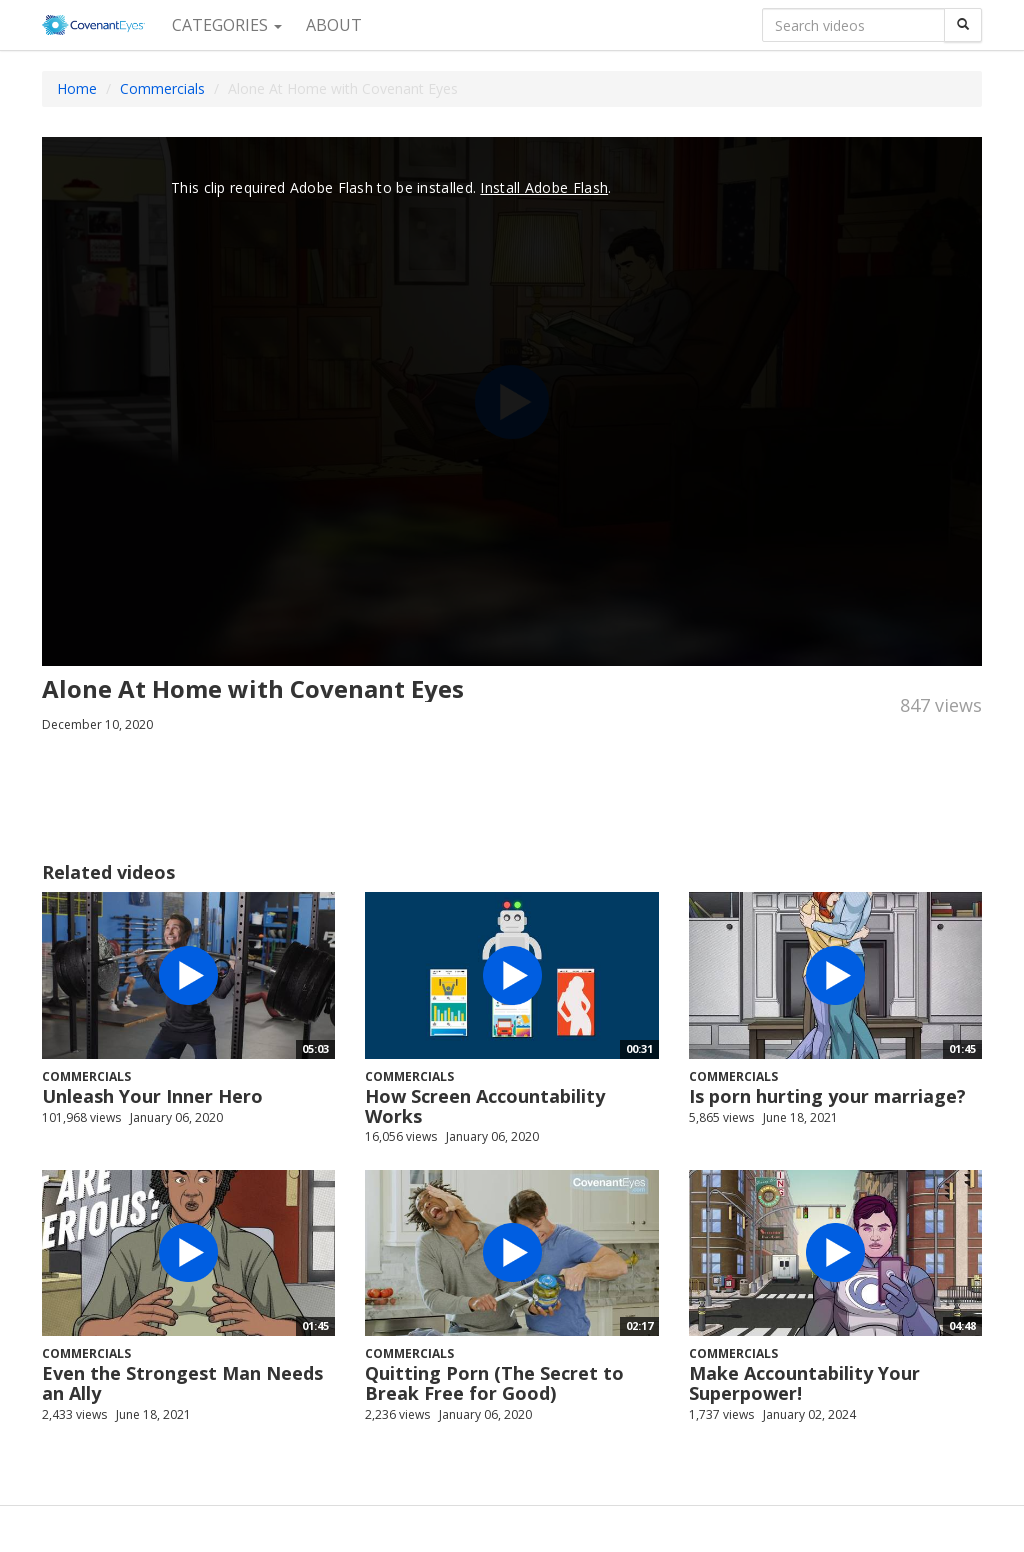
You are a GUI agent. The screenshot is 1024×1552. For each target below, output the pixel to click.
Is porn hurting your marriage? (827, 1096)
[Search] (963, 25)
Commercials (162, 88)
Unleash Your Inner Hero (152, 1096)
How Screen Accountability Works (485, 1106)
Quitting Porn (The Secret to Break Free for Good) (494, 1383)
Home (77, 88)
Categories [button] (227, 25)
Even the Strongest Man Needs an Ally (182, 1383)
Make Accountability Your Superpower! (804, 1383)
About (334, 25)
